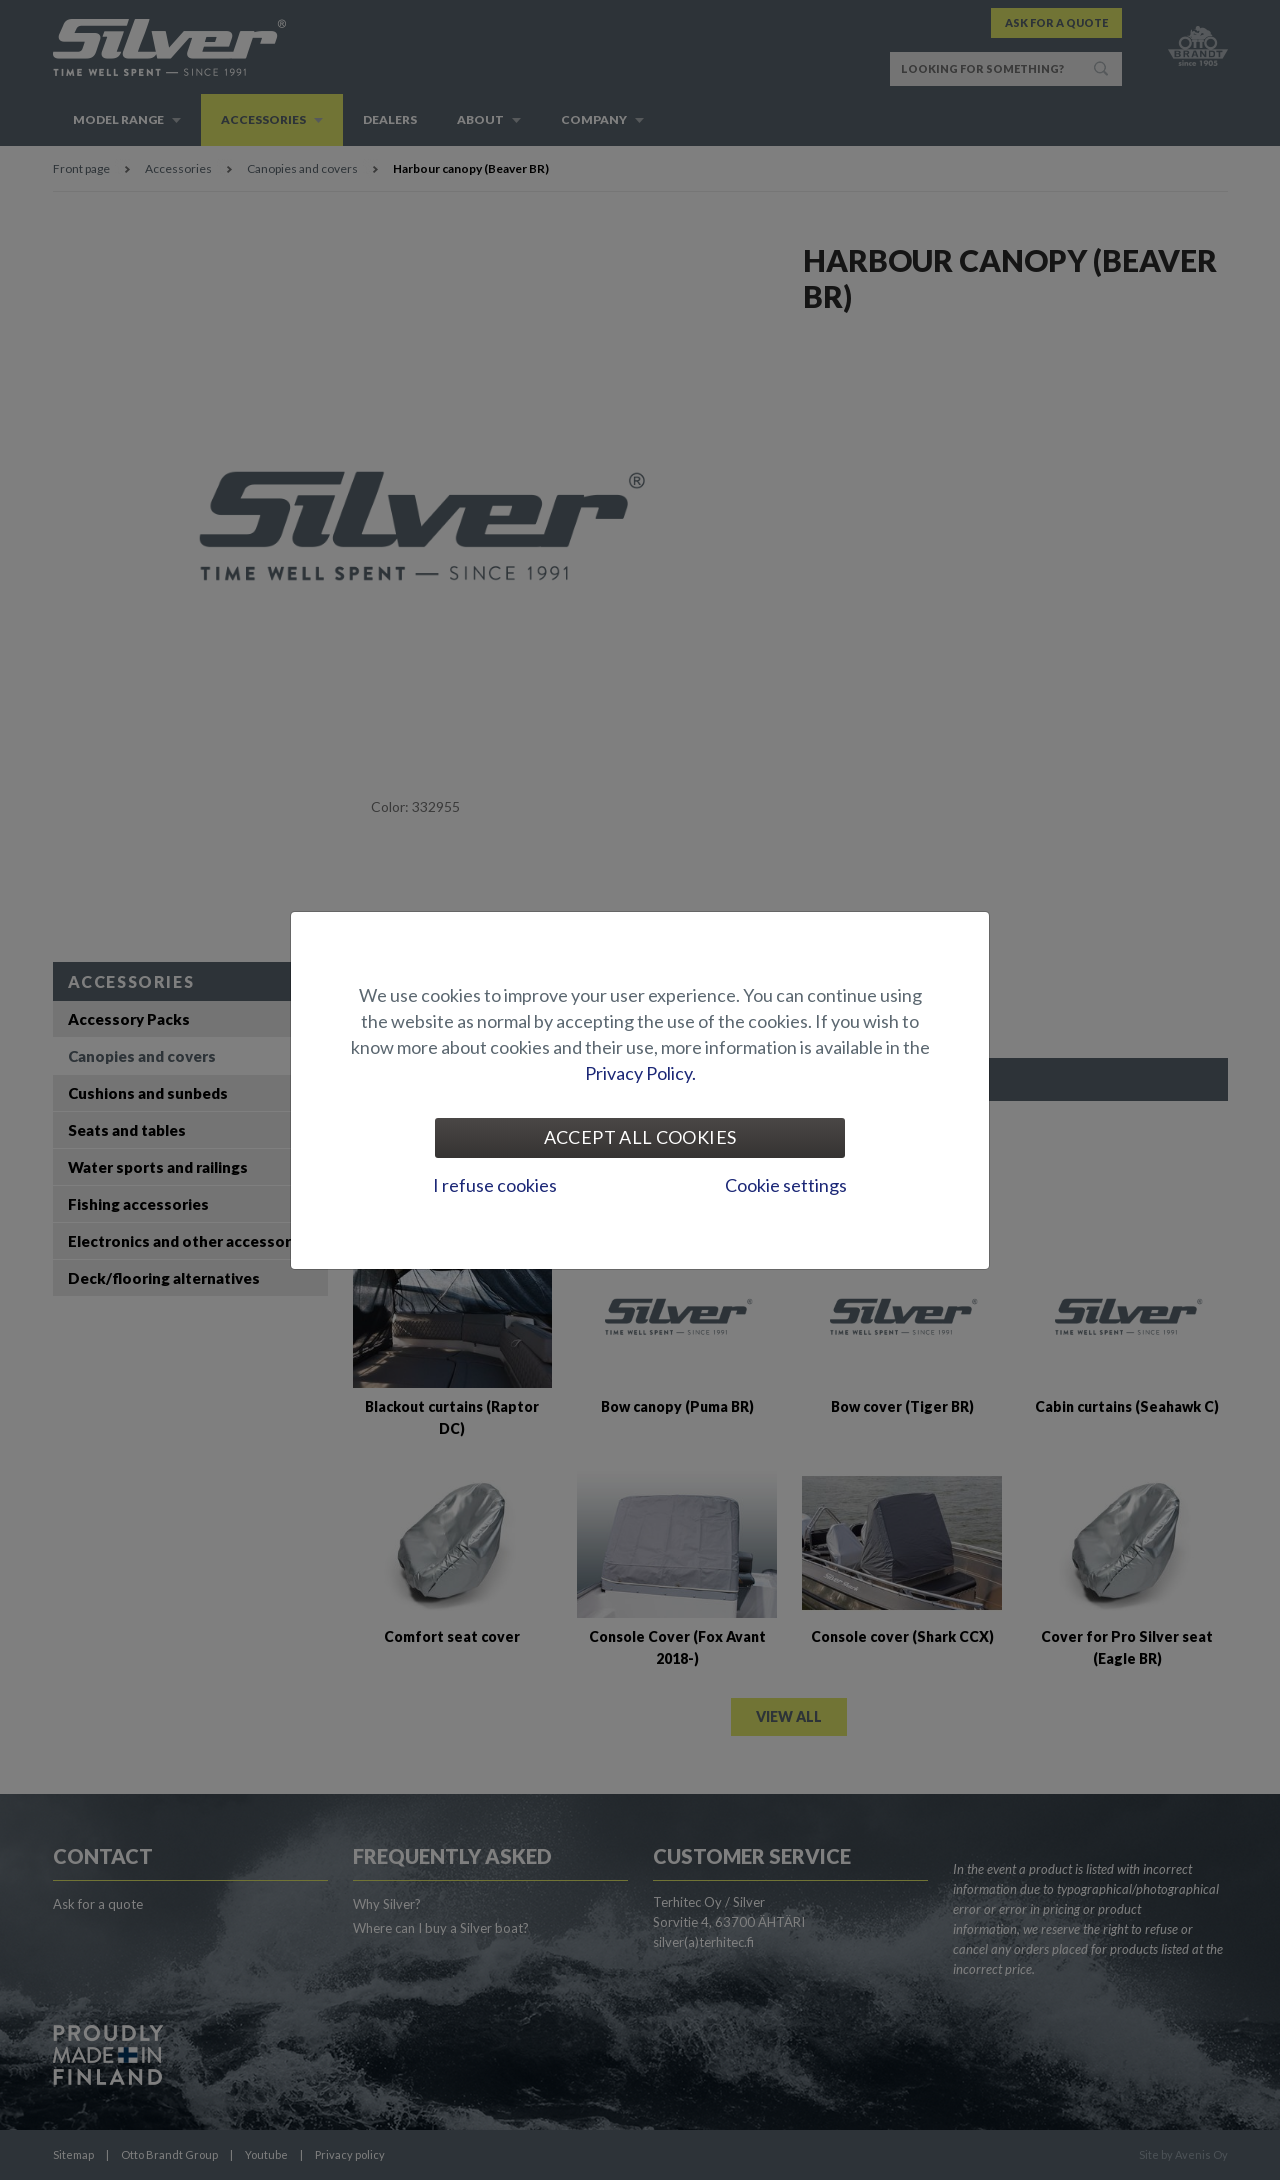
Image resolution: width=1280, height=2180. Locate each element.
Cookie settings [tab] (786, 1185)
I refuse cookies (495, 1185)
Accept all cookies (640, 1137)
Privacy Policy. (640, 1073)
